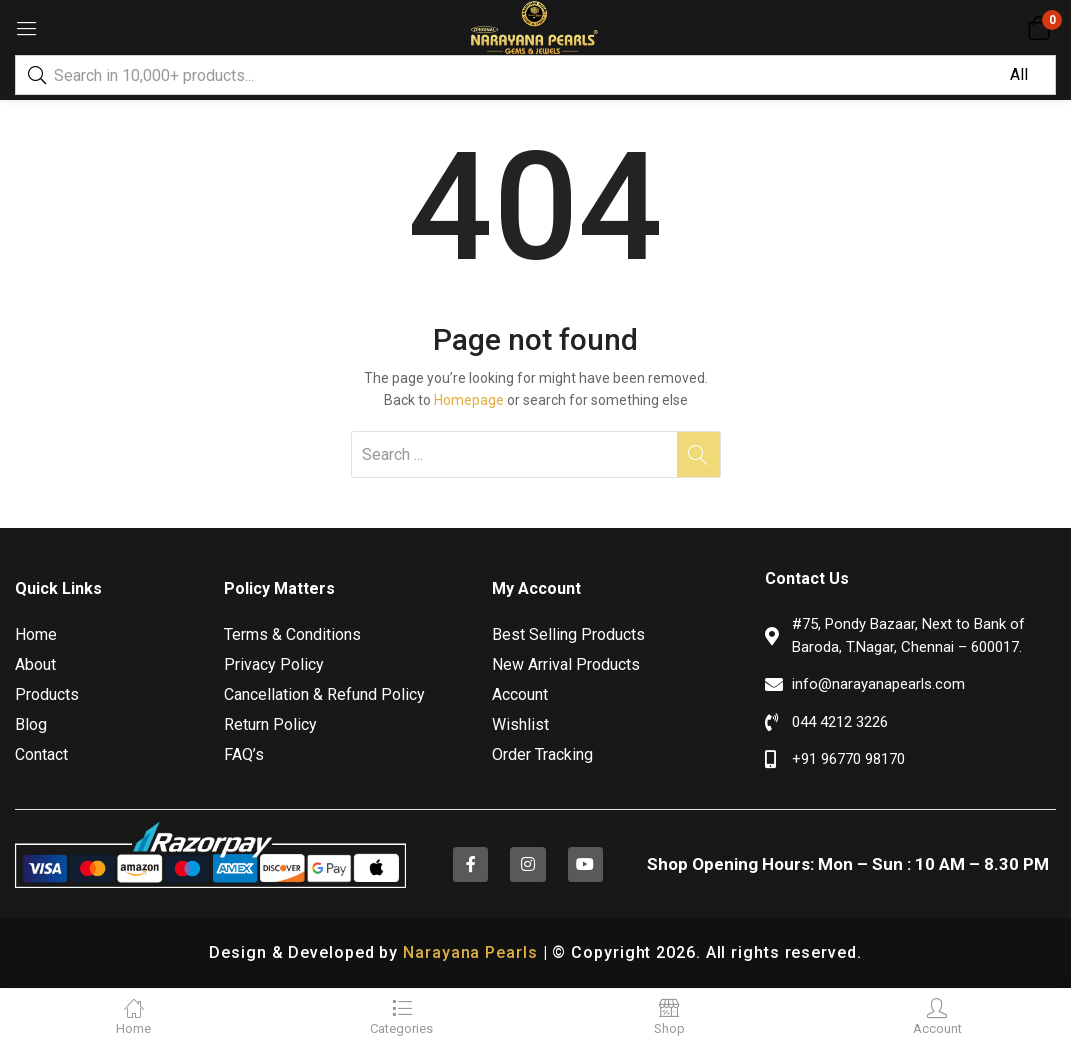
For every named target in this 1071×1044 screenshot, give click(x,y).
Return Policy (270, 724)
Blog (31, 724)
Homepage (469, 400)
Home (36, 634)
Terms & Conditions (292, 634)
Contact (41, 754)
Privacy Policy (274, 664)
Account (520, 694)
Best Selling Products (568, 634)
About (35, 664)
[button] (1038, 28)
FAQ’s (244, 754)
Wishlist (520, 724)
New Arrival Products (566, 664)
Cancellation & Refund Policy (324, 694)
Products (47, 694)
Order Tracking (542, 754)
